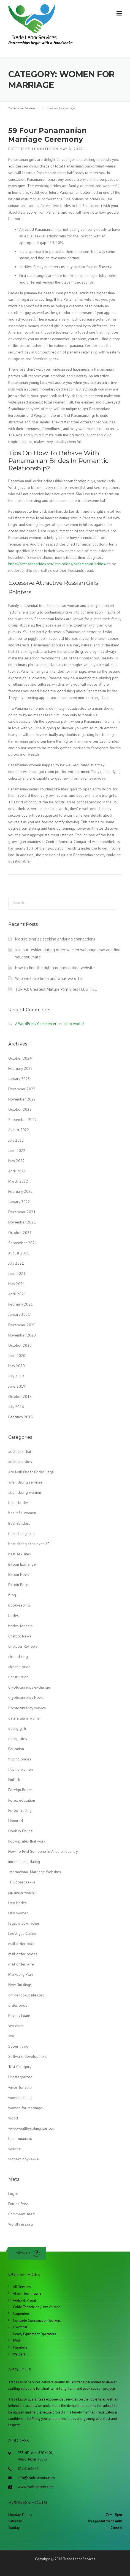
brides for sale (20, 1625)
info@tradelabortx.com (36, 2477)
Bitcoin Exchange (22, 1564)
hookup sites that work (26, 1841)
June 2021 (16, 1273)
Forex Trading (20, 1810)
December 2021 (22, 1211)
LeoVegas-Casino (22, 1933)
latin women (18, 1913)
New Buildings (20, 1984)
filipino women (20, 1769)
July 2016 (16, 1406)
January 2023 (19, 1078)
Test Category (19, 2066)
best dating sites (21, 1533)
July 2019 (16, 1376)
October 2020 (20, 1345)
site (11, 2035)
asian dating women (24, 1492)
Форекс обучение (23, 2158)
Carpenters (21, 2313)
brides (13, 1615)
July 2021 (16, 1263)
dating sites (17, 1738)
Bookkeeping (19, 1605)
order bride (18, 2005)
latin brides (17, 1902)
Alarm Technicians (27, 2293)
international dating (24, 1861)
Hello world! (73, 1023)
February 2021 (20, 1304)
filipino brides (19, 1759)
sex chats (15, 2025)
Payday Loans (19, 2015)
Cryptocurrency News (25, 1697)
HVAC (17, 2340)
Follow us (21, 2253)
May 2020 (16, 1365)
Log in (13, 2193)
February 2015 (20, 1416)
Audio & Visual (24, 2300)
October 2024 (20, 1058)
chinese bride (19, 1666)
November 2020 (22, 1335)
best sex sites (19, 1554)
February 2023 (20, 1068)
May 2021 (16, 1283)
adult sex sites (20, 1461)
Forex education (21, 1800)
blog (12, 1594)
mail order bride (22, 1943)
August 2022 (18, 1129)
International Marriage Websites (34, 1871)
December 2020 (22, 1324)
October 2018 (20, 1396)
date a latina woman (25, 1718)
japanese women (22, 1892)
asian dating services (25, 1482)
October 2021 (20, 1232)
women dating (20, 2097)
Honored (15, 1820)
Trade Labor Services (79, 2559)
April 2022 (17, 1170)
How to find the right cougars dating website (55, 967)
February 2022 (20, 1191)
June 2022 (16, 1150)
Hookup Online (20, 1830)
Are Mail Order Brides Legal (31, 1471)
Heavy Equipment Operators (34, 2334)
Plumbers (20, 2347)
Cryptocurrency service (27, 1707)
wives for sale (20, 2087)
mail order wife (21, 1964)
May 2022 (16, 1160)
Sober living (18, 2046)
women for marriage (25, 2107)
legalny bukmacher (23, 1923)
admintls (41, 149)
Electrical (20, 2327)
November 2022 (22, 1099)
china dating (18, 1656)
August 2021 (18, 1253)
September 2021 (22, 1242)
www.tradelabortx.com (36, 2487)
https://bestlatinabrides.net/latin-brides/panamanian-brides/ (57, 563)
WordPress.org (20, 2224)
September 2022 (22, 1119)
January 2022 (19, 1201)
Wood (13, 2118)
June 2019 (16, 1386)
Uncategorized (20, 2076)
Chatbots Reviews (22, 1646)
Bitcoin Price (18, 1584)
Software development (27, 2056)
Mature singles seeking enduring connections (55, 939)
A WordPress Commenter (35, 1023)
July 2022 (16, 1140)
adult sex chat (19, 1451)
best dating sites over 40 (29, 1543)
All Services (22, 2286)
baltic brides (18, 1502)
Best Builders (19, 1523)
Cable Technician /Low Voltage (37, 2307)
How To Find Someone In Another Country (43, 1851)
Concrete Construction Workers (37, 2320)
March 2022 (18, 1181)
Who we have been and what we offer (49, 978)
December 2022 (22, 1088)
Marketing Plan (20, 1974)
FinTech (14, 1779)
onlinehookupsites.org (26, 1995)
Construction (18, 1676)
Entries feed (18, 2203)
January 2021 (19, 1314)
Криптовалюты (20, 2138)
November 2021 (22, 1222)
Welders (19, 2354)
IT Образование (22, 1882)
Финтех (14, 2148)
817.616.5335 (28, 2468)
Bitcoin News (18, 1574)
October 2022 (20, 1109)
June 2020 (16, 1355)
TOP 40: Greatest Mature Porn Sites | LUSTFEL (56, 989)
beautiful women (22, 1512)
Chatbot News (19, 1636)
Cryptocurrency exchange (29, 1687)
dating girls (17, 1728)
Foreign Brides (20, 1789)
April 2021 (17, 1293)
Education (16, 1748)
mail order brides (22, 1953)
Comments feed (21, 2213)
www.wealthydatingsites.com (31, 2128)
